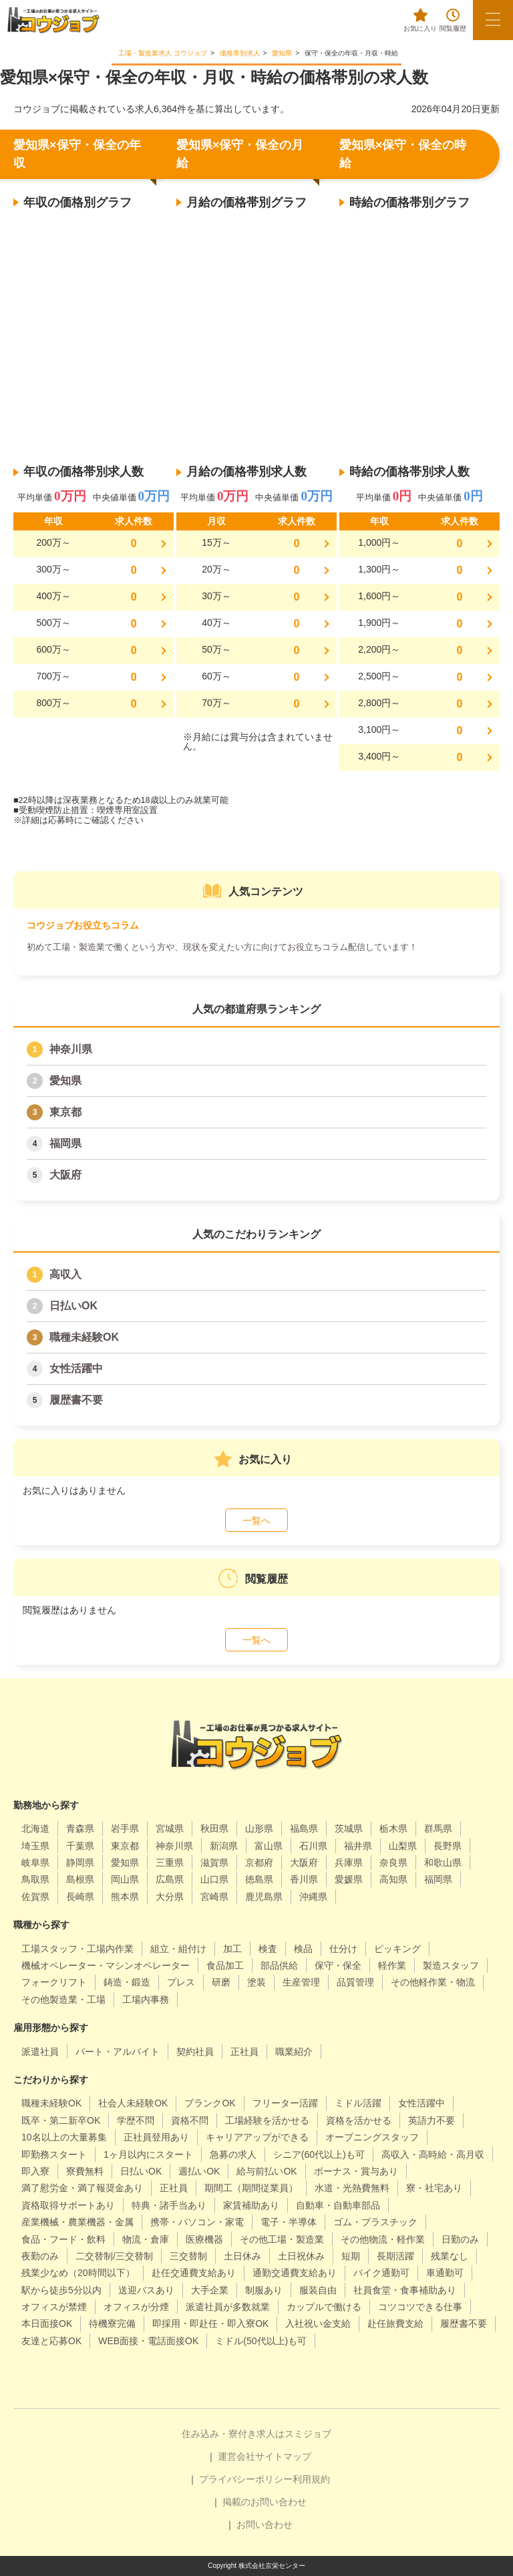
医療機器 (204, 2239)
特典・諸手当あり (169, 2205)
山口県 (214, 1879)
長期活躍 (395, 2256)
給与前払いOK (266, 2171)
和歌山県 (443, 1862)
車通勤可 (445, 2272)
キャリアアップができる (257, 2137)
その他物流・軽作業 (383, 2239)
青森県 (80, 1828)
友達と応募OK (51, 2341)
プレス (181, 1982)
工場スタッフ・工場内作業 (77, 1948)
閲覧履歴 (453, 20)
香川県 (304, 1879)
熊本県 (125, 1896)
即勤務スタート (54, 2154)
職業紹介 (294, 2051)
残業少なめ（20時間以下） (78, 2272)
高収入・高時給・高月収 (432, 2154)
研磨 (221, 1982)
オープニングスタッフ (372, 2137)
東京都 (65, 1112)
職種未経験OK (84, 1337)
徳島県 (259, 1879)
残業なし (449, 2256)
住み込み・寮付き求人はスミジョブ (256, 2433)
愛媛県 (349, 1879)
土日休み (242, 2256)
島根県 (80, 1879)
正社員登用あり (156, 2137)
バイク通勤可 (381, 2272)
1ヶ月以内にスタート (148, 2154)
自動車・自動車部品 (338, 2205)
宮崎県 (214, 1896)
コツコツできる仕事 (420, 2306)
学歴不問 (135, 2120)
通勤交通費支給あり (294, 2272)
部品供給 (279, 1965)
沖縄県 (313, 1896)
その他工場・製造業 (282, 2239)
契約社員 (195, 2051)
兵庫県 (349, 1862)
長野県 (448, 1845)
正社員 (244, 2051)
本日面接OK (46, 2323)
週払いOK (199, 2171)
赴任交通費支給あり (194, 2272)
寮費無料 (85, 2171)
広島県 (170, 1879)
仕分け (343, 1948)
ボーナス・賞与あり (356, 2171)
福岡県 (65, 1143)
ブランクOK (209, 2103)
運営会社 (236, 2456)
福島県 (304, 1828)
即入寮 (35, 2171)
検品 (303, 1948)
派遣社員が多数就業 (228, 2306)
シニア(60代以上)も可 (319, 2154)
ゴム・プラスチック (375, 2222)
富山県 (268, 1845)
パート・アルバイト (117, 2051)
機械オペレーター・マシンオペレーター (105, 1965)
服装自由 (318, 2290)
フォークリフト (54, 1982)
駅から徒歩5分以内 (61, 2290)
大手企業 (209, 2290)
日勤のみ (460, 2239)
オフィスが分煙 (136, 2306)
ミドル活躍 (358, 2103)
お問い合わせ (264, 2524)
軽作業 (392, 1965)
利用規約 (311, 2479)
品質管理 (355, 1982)
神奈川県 (70, 1049)
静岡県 (80, 1862)
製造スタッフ (451, 1965)
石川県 (313, 1845)
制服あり (264, 2290)
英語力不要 (431, 2120)
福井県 (358, 1845)
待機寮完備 (112, 2323)
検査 (268, 1948)
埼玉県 (35, 1845)
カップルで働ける (324, 2306)
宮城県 (170, 1828)
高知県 (393, 1879)
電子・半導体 (289, 2222)
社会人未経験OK (133, 2103)
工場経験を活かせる (267, 2120)
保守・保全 (338, 1965)
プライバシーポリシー (246, 2479)
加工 (232, 1948)
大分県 (170, 1896)
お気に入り (420, 20)
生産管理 (301, 1982)
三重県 (170, 1862)
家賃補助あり (251, 2205)
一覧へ (256, 1520)
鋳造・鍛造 (127, 1982)
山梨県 (403, 1845)
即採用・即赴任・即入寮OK (210, 2323)
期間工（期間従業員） (251, 2188)
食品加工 (225, 1965)
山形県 (259, 1828)
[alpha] (53, 20)
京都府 (259, 1862)
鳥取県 (35, 1879)
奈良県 (393, 1862)
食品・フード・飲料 (63, 2239)
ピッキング (397, 1948)
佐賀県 (35, 1896)
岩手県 (125, 1828)
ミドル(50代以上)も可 (261, 2341)
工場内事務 (145, 1999)
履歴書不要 (76, 1400)
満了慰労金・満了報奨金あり (82, 2188)
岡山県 (125, 1879)
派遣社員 (40, 2051)
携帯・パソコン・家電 (197, 2222)
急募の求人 (233, 2154)
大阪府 (65, 1174)
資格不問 (189, 2120)
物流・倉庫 (145, 2239)
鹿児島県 (264, 1896)
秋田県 (214, 1828)
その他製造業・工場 (63, 1999)
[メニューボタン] (493, 20)
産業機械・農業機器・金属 (77, 2222)
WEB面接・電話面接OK (148, 2341)
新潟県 (224, 1845)
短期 (350, 2256)
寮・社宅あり (434, 2188)
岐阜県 (35, 1862)
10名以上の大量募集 (64, 2137)
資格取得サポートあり (68, 2205)
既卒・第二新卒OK (60, 2120)
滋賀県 (214, 1862)
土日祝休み (301, 2256)
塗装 (256, 1982)
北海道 (35, 1828)
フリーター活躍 (285, 2103)
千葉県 (80, 1845)
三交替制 (188, 2256)
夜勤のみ (40, 2256)
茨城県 (349, 1828)
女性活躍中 (76, 1368)
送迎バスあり (146, 2290)
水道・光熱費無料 (352, 2188)
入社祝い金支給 (318, 2323)
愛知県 (65, 1080)
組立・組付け (178, 1948)
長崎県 (80, 1896)
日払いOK (73, 1305)
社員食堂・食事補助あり (404, 2290)
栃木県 (393, 1828)
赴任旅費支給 (395, 2323)
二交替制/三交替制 (114, 2256)
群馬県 (438, 1828)
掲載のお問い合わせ (264, 2502)
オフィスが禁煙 (54, 2306)
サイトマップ (283, 2456)
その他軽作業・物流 (433, 1982)
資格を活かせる (358, 2120)
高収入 (65, 1274)
